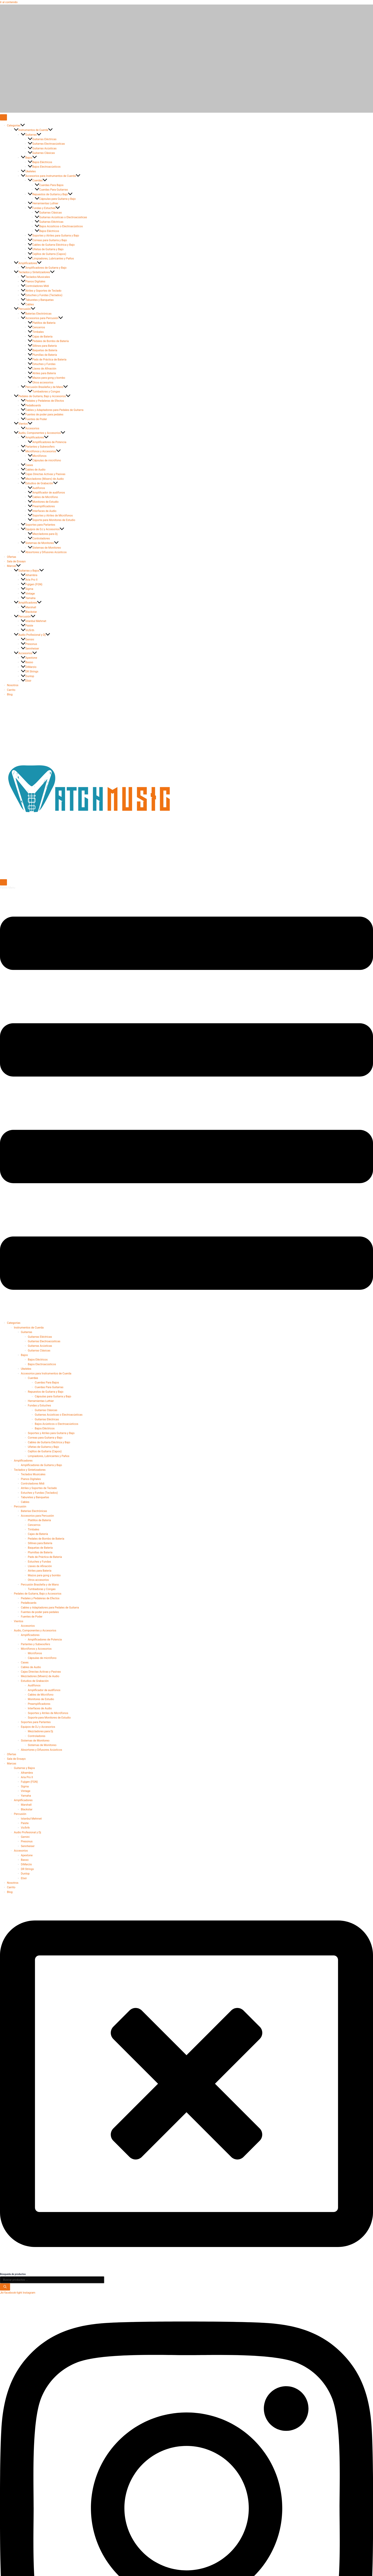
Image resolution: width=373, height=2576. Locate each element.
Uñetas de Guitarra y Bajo (45, 249)
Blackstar (29, 611)
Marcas (14, 566)
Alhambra (29, 575)
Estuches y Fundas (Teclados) (41, 295)
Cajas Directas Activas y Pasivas (43, 474)
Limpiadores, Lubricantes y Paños (51, 258)
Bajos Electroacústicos (44, 166)
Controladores (39, 538)
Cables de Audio (33, 469)
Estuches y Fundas (41, 364)
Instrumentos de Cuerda (33, 130)
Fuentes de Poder (34, 419)
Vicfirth (27, 630)
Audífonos (36, 488)
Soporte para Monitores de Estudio (51, 520)
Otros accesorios (40, 382)
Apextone (29, 657)
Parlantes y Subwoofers (38, 446)
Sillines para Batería (42, 345)
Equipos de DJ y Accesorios (42, 529)
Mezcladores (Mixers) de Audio (42, 478)
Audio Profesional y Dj (32, 634)
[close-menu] (3, 882)
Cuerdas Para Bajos (49, 185)
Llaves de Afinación (42, 368)
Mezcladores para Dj (43, 534)
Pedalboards (31, 405)
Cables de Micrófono (43, 497)
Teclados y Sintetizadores (34, 272)
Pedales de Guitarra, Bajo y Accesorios (42, 396)
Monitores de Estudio (43, 501)
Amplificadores (28, 263)
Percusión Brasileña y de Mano (44, 387)
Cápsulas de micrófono (44, 460)
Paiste (27, 625)
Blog (10, 694)
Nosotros (12, 685)
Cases (27, 465)
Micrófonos (37, 456)
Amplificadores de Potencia (47, 442)
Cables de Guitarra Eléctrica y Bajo (51, 244)
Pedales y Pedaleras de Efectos (42, 400)
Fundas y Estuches (44, 208)
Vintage (28, 593)
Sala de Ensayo (16, 561)
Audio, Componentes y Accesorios (39, 433)
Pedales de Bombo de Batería (48, 341)
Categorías (16, 125)
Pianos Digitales (33, 281)
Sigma (27, 589)
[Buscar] (5, 2286)
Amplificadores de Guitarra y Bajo (44, 267)
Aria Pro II (29, 579)
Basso (27, 662)
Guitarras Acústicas (42, 148)
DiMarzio (28, 667)
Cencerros (36, 327)
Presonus (29, 644)
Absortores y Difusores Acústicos (44, 552)
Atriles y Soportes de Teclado (41, 290)
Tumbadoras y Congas (44, 391)
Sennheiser (30, 648)
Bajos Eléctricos (40, 162)
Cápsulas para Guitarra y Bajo (55, 198)
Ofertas (11, 557)
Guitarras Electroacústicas (46, 143)
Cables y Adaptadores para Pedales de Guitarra (52, 410)
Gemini (27, 639)
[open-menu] (3, 117)
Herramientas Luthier (43, 203)
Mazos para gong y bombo (46, 377)
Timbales (36, 332)
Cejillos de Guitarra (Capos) (47, 254)
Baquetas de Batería (42, 350)
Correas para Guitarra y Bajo (47, 240)
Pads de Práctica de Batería (47, 359)
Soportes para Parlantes (38, 524)
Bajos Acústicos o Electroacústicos (59, 226)
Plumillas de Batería (42, 354)
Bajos (29, 157)
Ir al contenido (9, 2)
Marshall (28, 607)
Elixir (26, 680)
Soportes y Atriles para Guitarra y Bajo (53, 235)
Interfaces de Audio (42, 511)
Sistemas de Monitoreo (40, 543)
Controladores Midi (35, 286)
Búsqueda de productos (13, 2274)
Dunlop (27, 676)
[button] (22, 125)
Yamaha (28, 598)
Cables (27, 304)
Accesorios (30, 428)
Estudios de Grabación (39, 483)
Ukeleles (28, 171)
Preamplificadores (41, 506)
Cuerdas (37, 180)
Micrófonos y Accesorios (41, 451)
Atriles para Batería (42, 373)
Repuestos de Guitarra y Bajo (50, 194)
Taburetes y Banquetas (37, 300)
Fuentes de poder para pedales (42, 414)
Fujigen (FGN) (31, 584)
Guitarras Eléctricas (42, 139)
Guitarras (31, 134)
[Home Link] (89, 876)
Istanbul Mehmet (33, 621)
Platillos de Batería (41, 322)
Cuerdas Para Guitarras (51, 189)
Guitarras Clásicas (41, 153)
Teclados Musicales (35, 277)
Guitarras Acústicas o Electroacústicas (61, 217)
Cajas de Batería (40, 336)
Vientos (23, 423)
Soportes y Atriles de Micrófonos (50, 515)
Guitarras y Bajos (29, 570)
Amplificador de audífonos (46, 492)
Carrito (11, 690)
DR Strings (29, 671)
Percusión (24, 309)
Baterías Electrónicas (36, 313)
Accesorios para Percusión (42, 318)
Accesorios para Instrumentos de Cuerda (50, 176)
